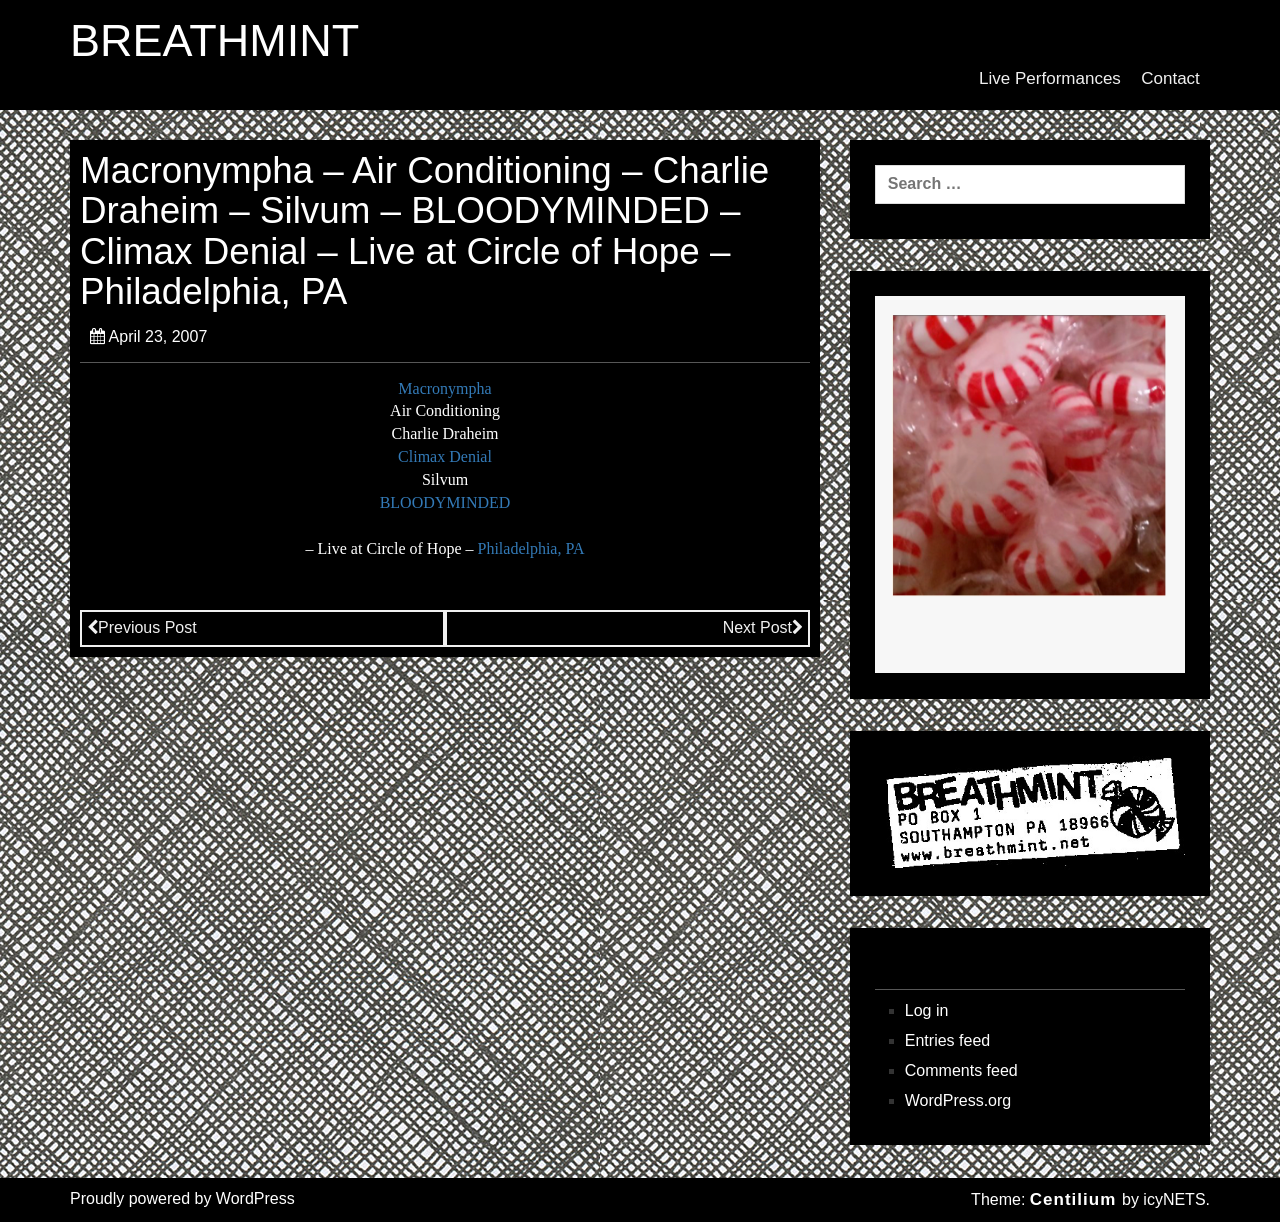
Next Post (763, 627)
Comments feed (961, 1070)
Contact (1170, 78)
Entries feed (947, 1040)
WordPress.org (958, 1100)
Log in (927, 1010)
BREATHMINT (214, 41)
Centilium (1073, 1199)
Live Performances (1050, 78)
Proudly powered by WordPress (182, 1198)
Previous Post (142, 627)
